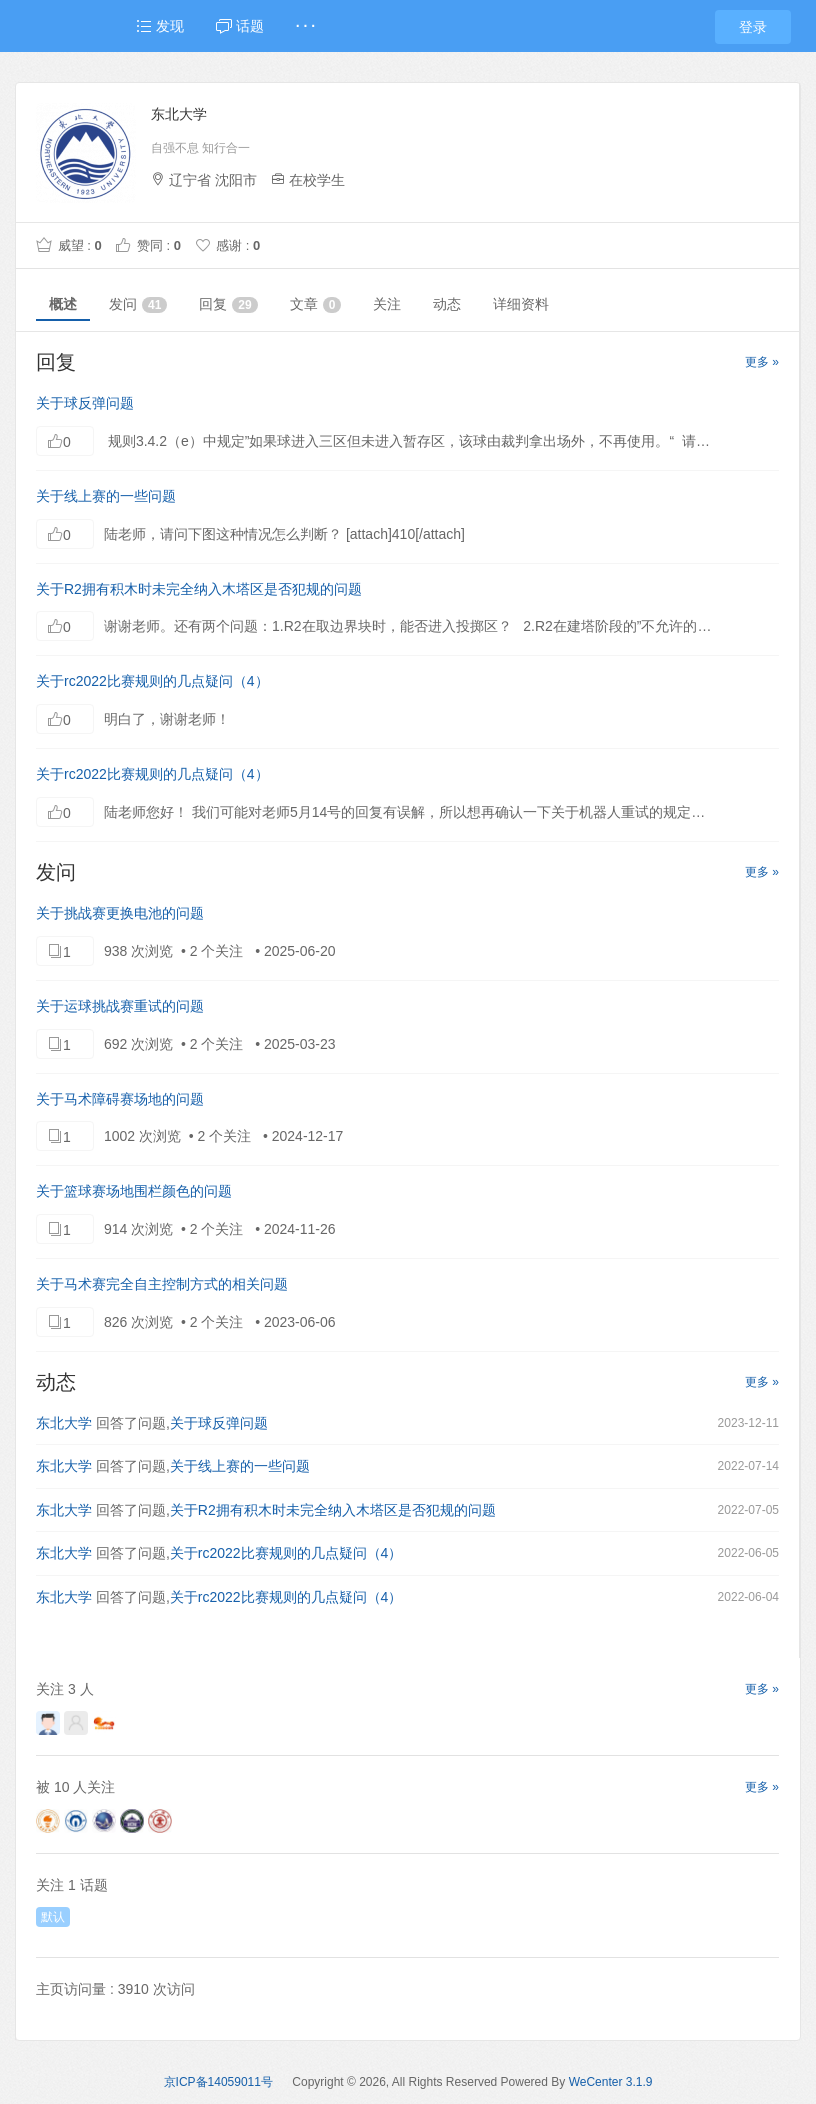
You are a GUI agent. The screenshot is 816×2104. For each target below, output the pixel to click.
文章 (316, 304)
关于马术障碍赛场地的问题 (120, 1099)
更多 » (762, 362)
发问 (138, 304)
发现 (160, 26)
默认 (53, 1917)
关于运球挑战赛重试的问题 (120, 1006)
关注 (387, 304)
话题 (240, 26)
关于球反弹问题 (85, 403)
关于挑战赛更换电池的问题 (120, 913)
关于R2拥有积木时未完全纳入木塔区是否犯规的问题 (199, 589)
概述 (63, 304)
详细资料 (521, 304)
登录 (753, 27)
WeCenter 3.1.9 (611, 2082)
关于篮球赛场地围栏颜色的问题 (134, 1191)
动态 (447, 304)
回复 (228, 304)
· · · (305, 26)
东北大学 (64, 1423)
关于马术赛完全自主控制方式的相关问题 (162, 1284)
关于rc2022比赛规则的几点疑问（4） (152, 681)
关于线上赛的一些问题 (106, 496)
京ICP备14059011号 (218, 2082)
